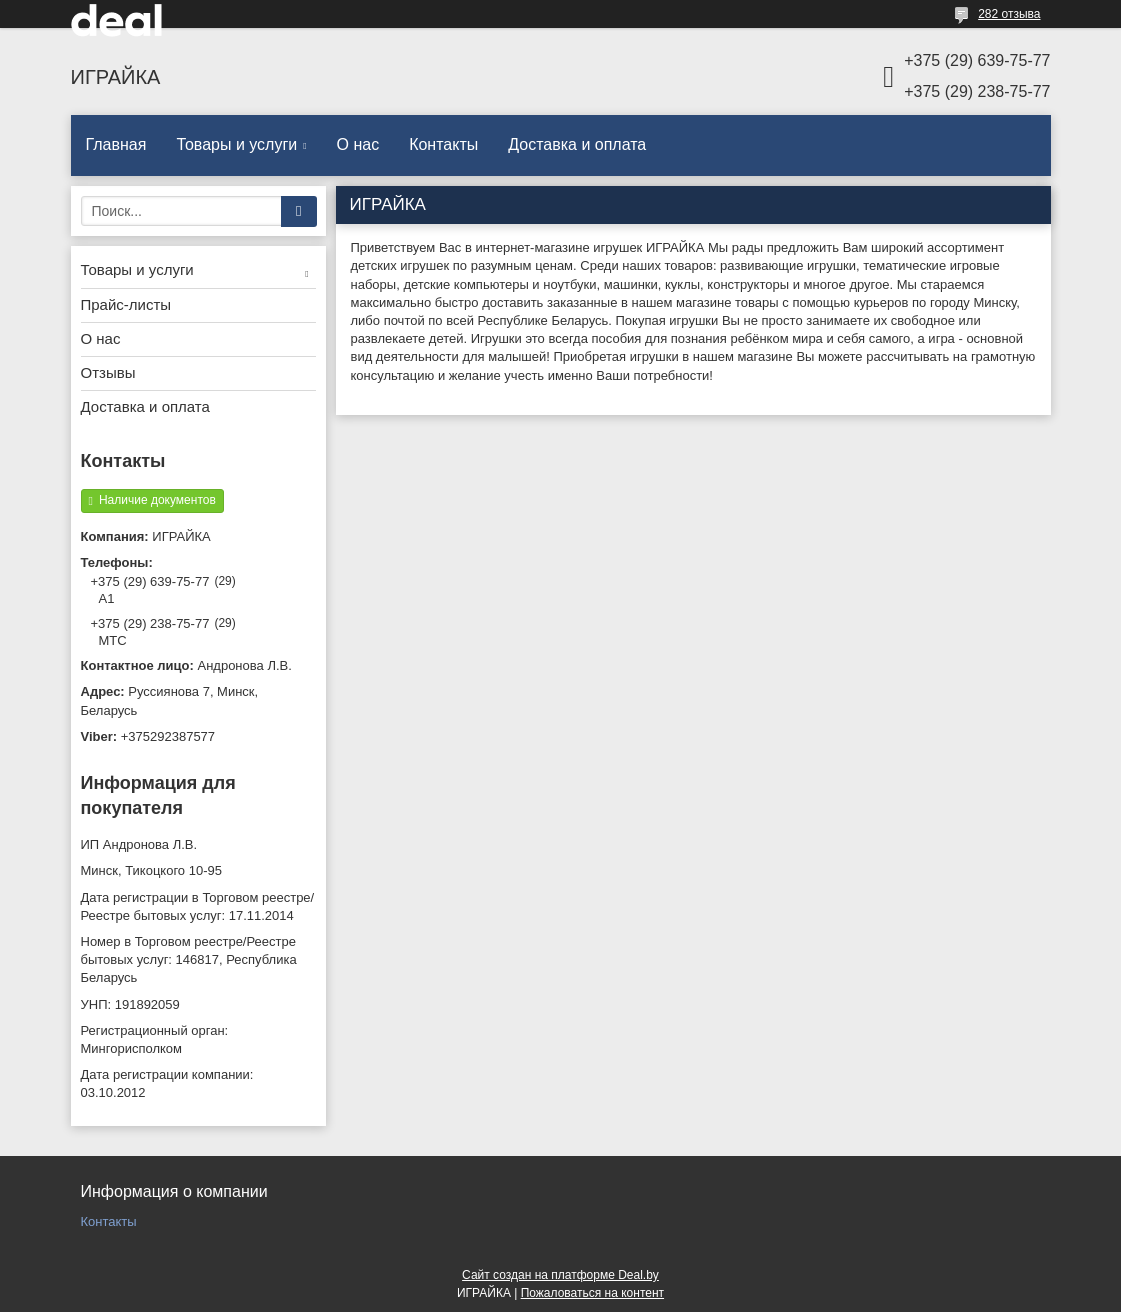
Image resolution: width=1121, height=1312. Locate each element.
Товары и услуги (236, 144)
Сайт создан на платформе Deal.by (560, 1275)
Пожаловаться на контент (592, 1293)
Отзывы (108, 372)
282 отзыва (1009, 14)
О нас (358, 144)
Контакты (443, 144)
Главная (116, 144)
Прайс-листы (126, 304)
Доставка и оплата (577, 144)
